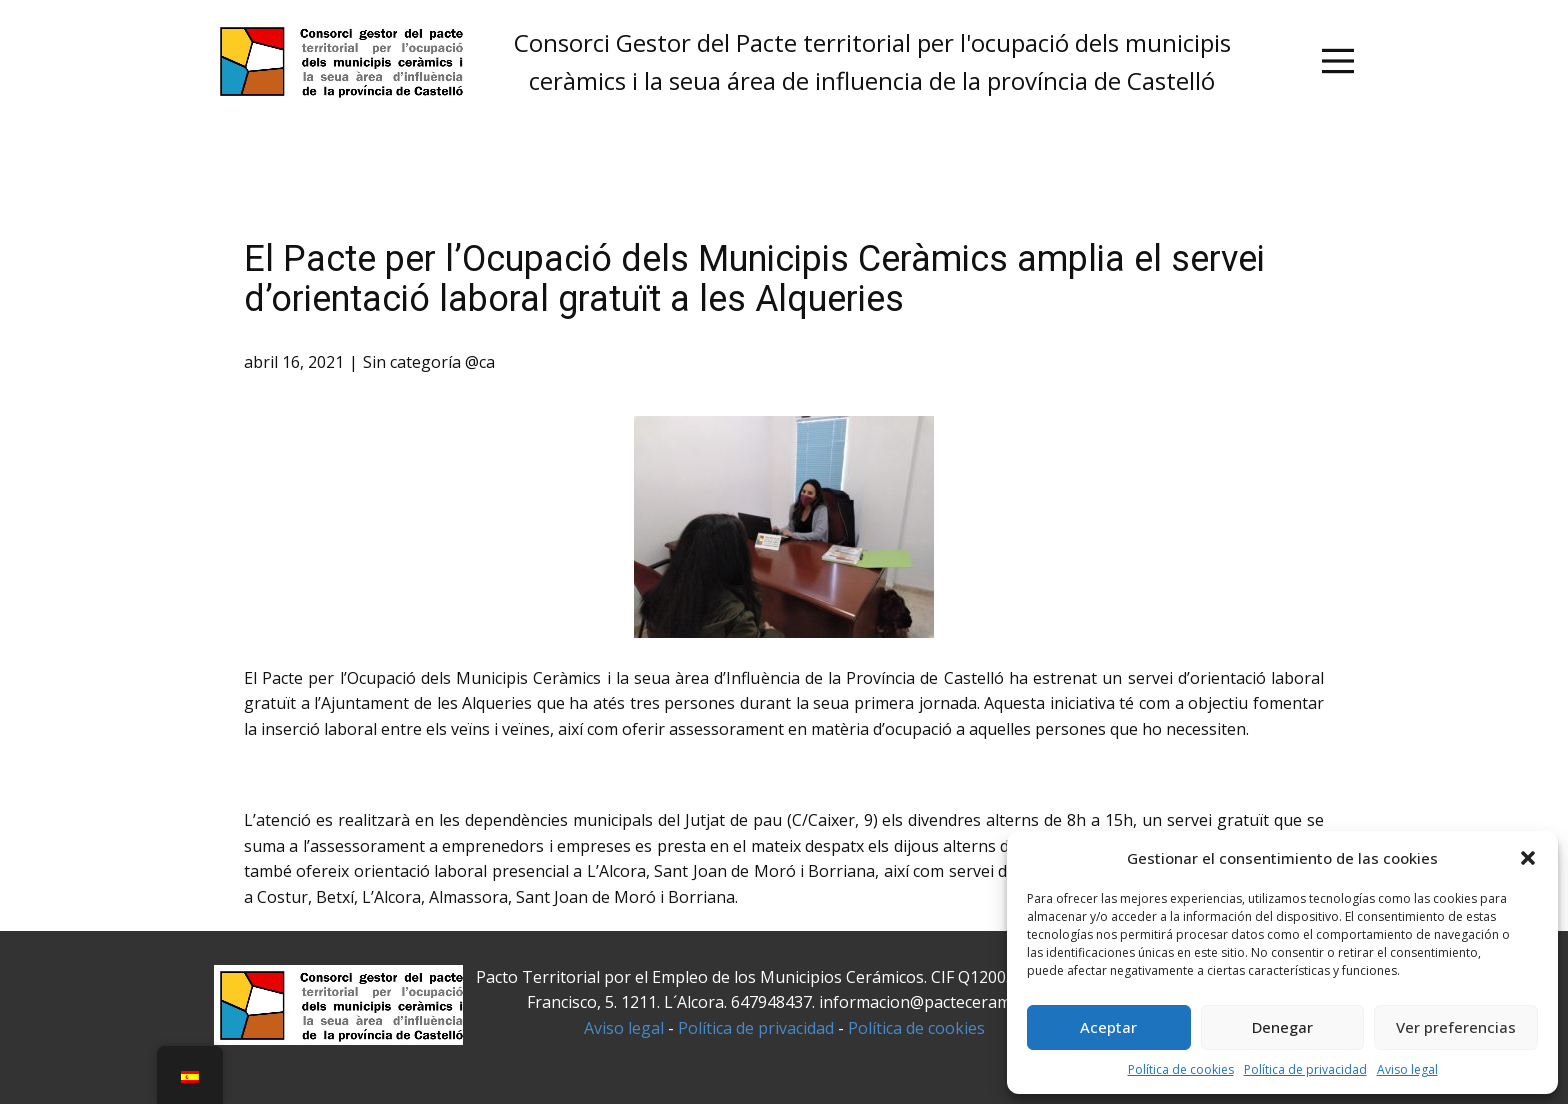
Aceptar (1108, 1027)
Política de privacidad (1305, 1069)
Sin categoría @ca (429, 362)
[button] (1528, 858)
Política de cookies (1181, 1069)
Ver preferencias (1456, 1027)
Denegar (1282, 1027)
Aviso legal (1407, 1069)
